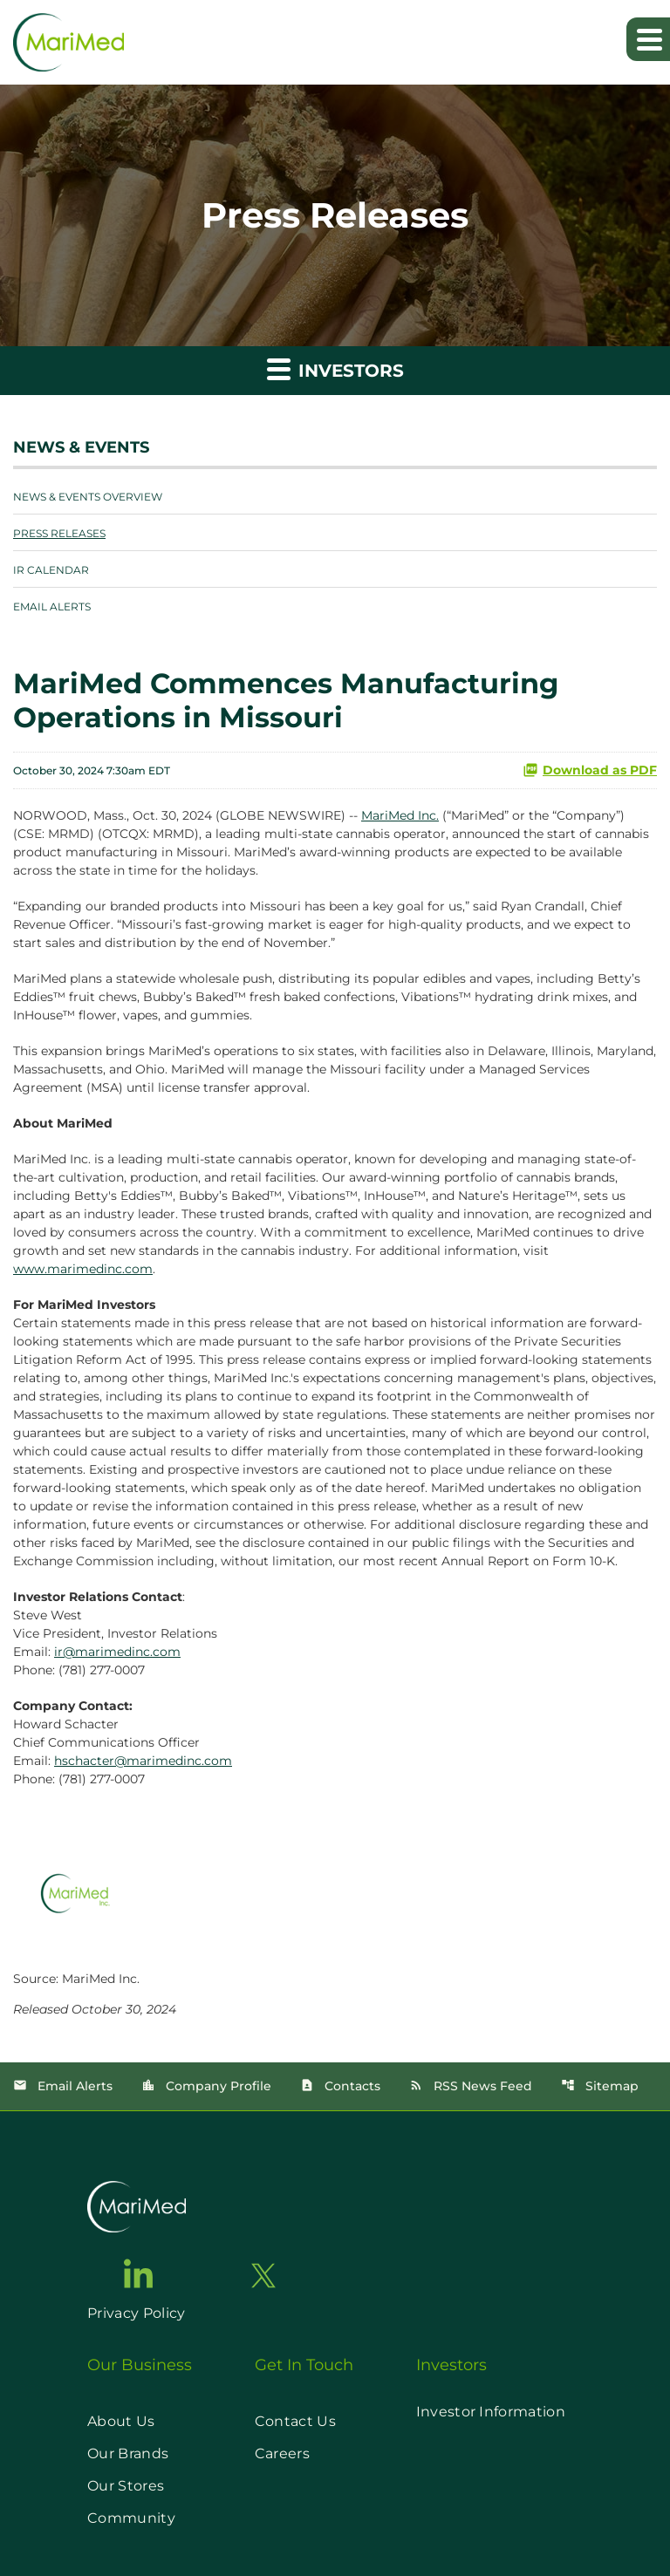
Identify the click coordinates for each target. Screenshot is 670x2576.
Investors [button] (335, 368)
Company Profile (206, 2086)
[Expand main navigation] (648, 39)
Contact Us (295, 2421)
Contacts (340, 2086)
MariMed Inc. (400, 815)
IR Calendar (51, 569)
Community (131, 2518)
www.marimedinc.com (83, 1269)
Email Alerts (52, 606)
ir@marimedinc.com (117, 1651)
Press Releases (59, 533)
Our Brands (127, 2453)
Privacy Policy (136, 2313)
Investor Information (490, 2411)
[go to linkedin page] (139, 2273)
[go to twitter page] (263, 2275)
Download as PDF (590, 770)
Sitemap (600, 2086)
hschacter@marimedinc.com (143, 1760)
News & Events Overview (87, 496)
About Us (121, 2421)
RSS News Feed (470, 2086)
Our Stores (125, 2485)
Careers (282, 2453)
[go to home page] (136, 2206)
